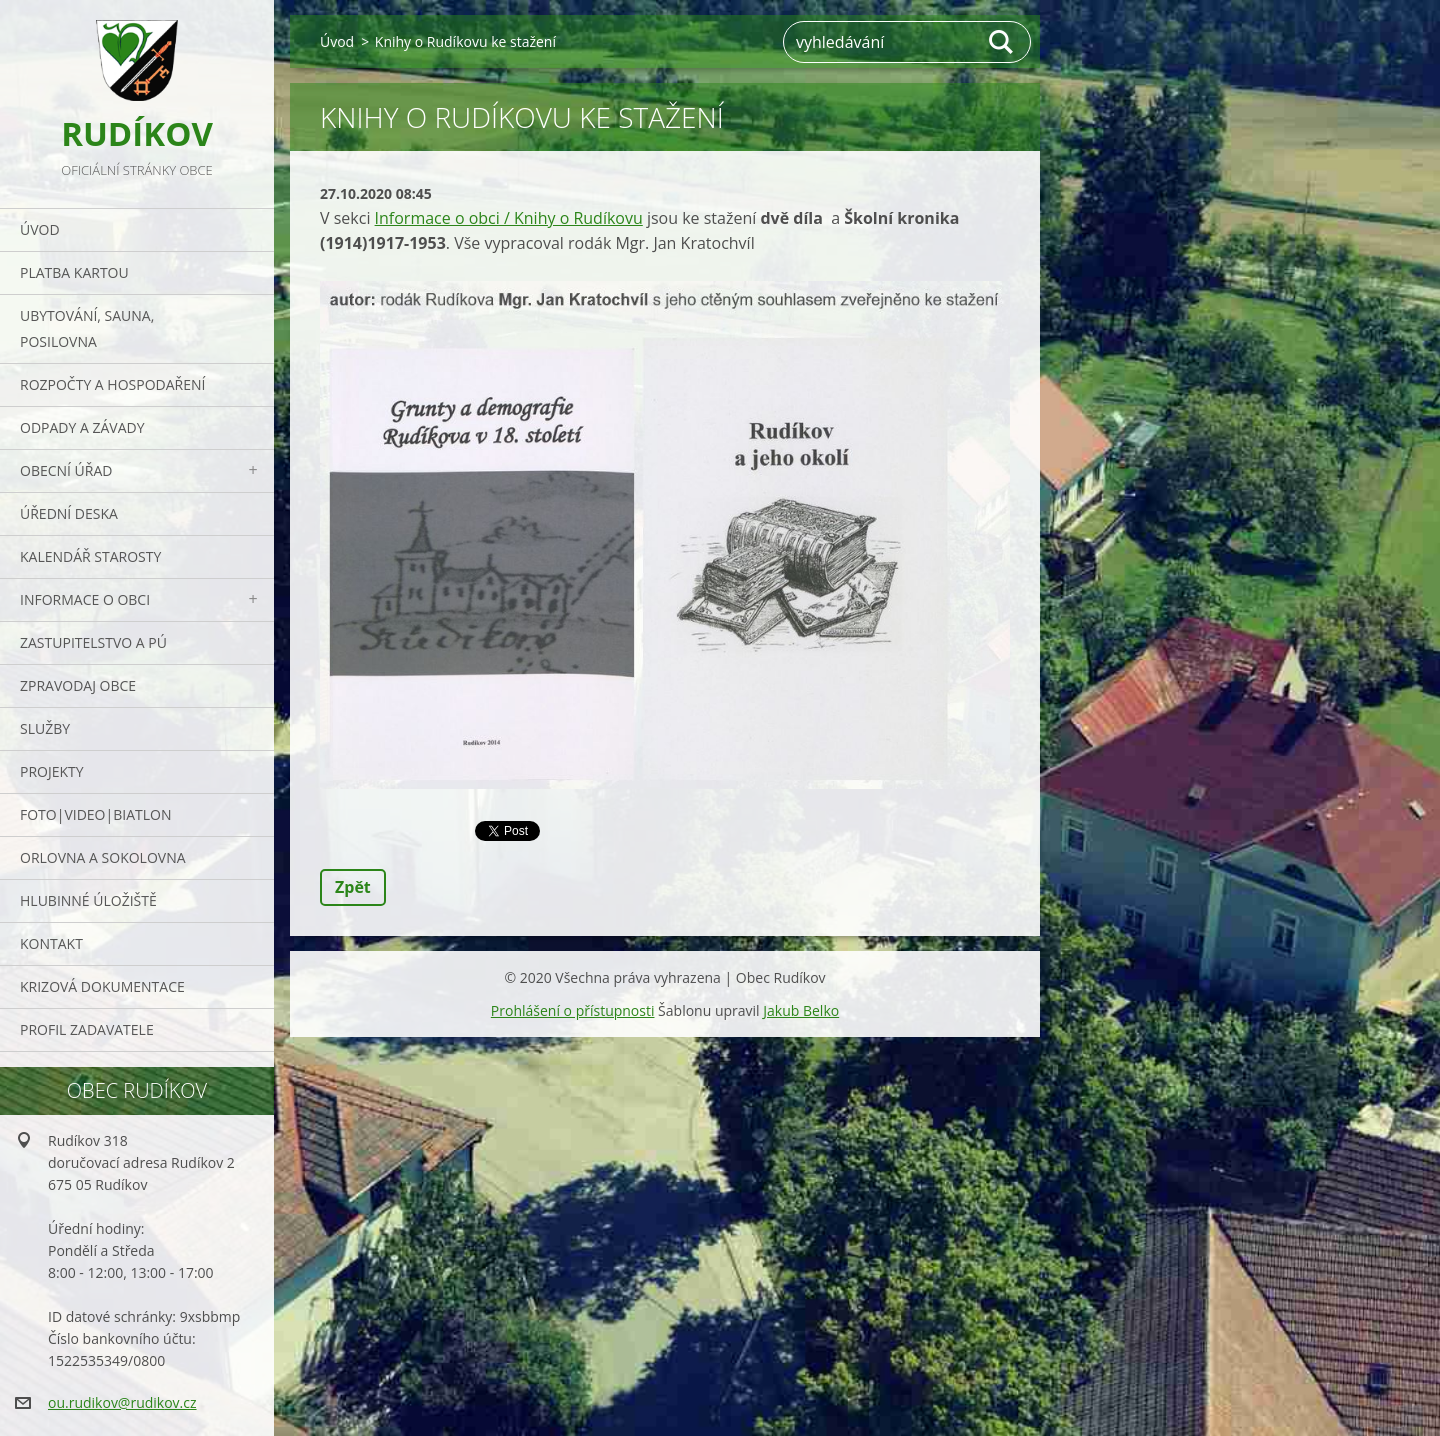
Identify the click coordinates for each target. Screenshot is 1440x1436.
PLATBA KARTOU (74, 272)
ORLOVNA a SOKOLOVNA (103, 857)
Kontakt (51, 943)
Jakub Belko (801, 1010)
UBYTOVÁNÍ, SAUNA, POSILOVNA (87, 328)
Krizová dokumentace (102, 986)
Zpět (353, 887)
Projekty (52, 771)
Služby (45, 728)
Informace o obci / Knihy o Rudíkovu (509, 218)
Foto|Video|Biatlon (95, 814)
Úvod (40, 229)
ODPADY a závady (82, 427)
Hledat (1002, 42)
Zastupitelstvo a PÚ (93, 642)
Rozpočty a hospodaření (112, 384)
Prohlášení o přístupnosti (573, 1010)
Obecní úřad (66, 470)
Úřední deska (69, 513)
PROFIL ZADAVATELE (87, 1029)
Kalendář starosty (90, 556)
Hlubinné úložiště (88, 900)
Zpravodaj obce (78, 685)
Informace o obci (85, 599)
